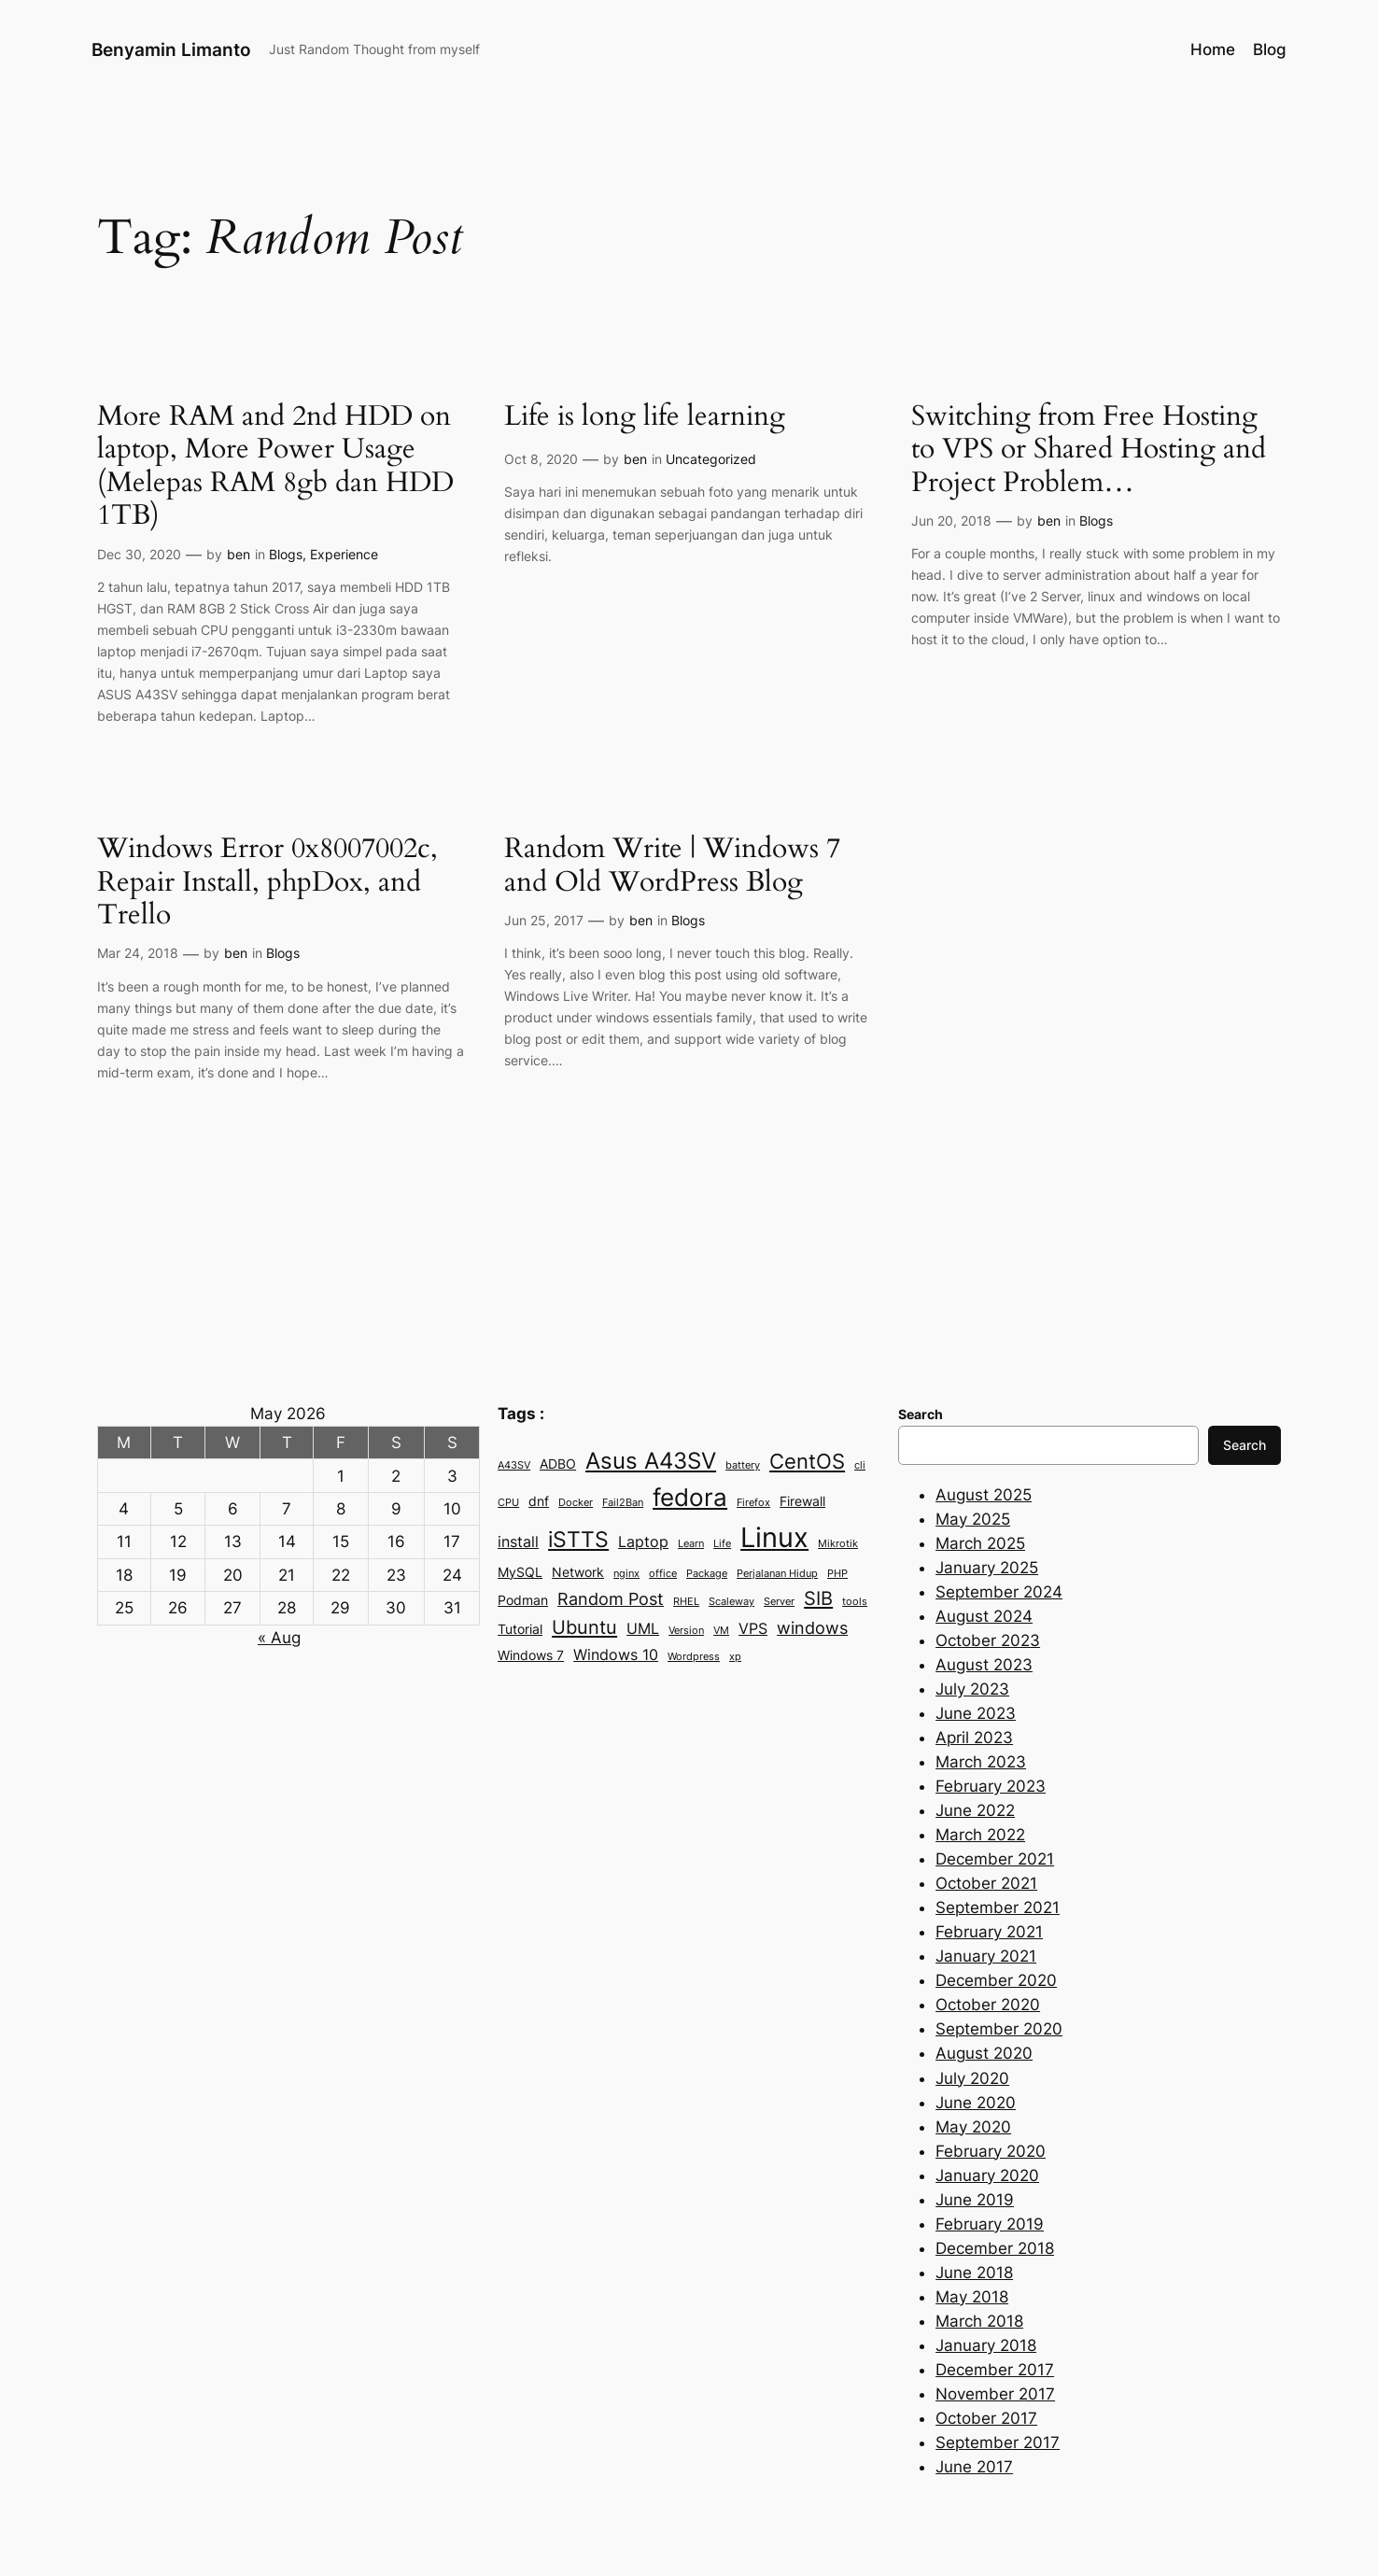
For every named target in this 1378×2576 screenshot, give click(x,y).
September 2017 (997, 2442)
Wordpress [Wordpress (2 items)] (694, 1657)
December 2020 (996, 1980)
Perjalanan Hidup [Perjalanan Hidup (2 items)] (777, 1574)
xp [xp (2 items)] (735, 1657)
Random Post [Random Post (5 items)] (610, 1598)
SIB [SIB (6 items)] (818, 1598)
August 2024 (984, 1616)
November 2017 (995, 2394)
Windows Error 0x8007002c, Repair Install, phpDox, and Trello (267, 883)
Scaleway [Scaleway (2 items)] (731, 1602)
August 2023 (984, 1664)
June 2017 (974, 2466)
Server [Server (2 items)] (779, 1602)
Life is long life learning (644, 417)
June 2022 (975, 1810)
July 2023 (972, 1689)
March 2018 (979, 2321)
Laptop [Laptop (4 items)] (643, 1541)
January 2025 (986, 1567)
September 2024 (998, 1592)
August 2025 (983, 1494)
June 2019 (974, 2199)
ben (238, 554)
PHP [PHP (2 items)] (837, 1574)
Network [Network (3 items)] (578, 1572)
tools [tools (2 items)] (854, 1602)
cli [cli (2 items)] (859, 1465)
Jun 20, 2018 (951, 520)
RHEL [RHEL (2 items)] (686, 1602)
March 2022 (980, 1834)
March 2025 (980, 1543)
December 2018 (994, 2248)
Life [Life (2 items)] (722, 1544)
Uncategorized (711, 459)
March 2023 (980, 1762)
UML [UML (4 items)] (642, 1628)
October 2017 (986, 2418)
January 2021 (985, 1956)
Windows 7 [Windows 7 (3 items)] (531, 1655)
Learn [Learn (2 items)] (691, 1544)
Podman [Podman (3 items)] (523, 1600)
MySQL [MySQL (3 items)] (520, 1572)
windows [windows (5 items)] (812, 1627)
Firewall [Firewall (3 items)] (802, 1501)
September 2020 (998, 2029)
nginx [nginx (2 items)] (626, 1574)
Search (1244, 1445)
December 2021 (994, 1859)
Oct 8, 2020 (541, 459)
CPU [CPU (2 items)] (508, 1503)
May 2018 (971, 2296)
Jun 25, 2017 (544, 920)
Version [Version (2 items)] (686, 1631)
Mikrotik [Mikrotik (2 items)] (838, 1544)
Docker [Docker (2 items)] (575, 1503)
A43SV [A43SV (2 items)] (514, 1465)
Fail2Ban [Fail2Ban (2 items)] (622, 1503)
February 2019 (989, 2224)
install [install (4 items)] (518, 1541)
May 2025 (972, 1519)
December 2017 (994, 2369)
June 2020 (975, 2102)
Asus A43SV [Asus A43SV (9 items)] (650, 1460)
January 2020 (987, 2175)
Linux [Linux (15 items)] (774, 1537)
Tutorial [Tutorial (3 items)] (520, 1629)
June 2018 (974, 2272)
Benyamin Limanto (171, 49)
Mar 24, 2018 (137, 953)
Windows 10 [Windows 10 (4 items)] (615, 1654)
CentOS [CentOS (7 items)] (807, 1461)
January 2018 (985, 2345)
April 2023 (974, 1737)
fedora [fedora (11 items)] (690, 1497)
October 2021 (986, 1883)
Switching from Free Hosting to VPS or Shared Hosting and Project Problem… (1088, 450)
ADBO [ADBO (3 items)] (558, 1464)
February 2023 (990, 1786)
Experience (344, 554)
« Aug (279, 1637)
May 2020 (973, 2127)
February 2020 (990, 2151)
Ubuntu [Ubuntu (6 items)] (584, 1627)
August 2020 (984, 2053)
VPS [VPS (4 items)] (752, 1628)
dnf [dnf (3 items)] (538, 1501)
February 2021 (989, 1931)
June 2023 (975, 1713)
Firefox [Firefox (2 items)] (753, 1503)
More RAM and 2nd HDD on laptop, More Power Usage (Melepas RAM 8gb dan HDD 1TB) (275, 467)
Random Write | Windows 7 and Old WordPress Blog (672, 866)
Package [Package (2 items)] (706, 1574)
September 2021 (997, 1907)
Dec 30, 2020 (139, 554)
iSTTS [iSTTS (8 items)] (578, 1540)
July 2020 (972, 2078)
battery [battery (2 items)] (742, 1465)
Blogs (285, 554)
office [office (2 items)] (663, 1574)
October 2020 (987, 2004)
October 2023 (987, 1640)
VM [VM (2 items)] (721, 1631)
